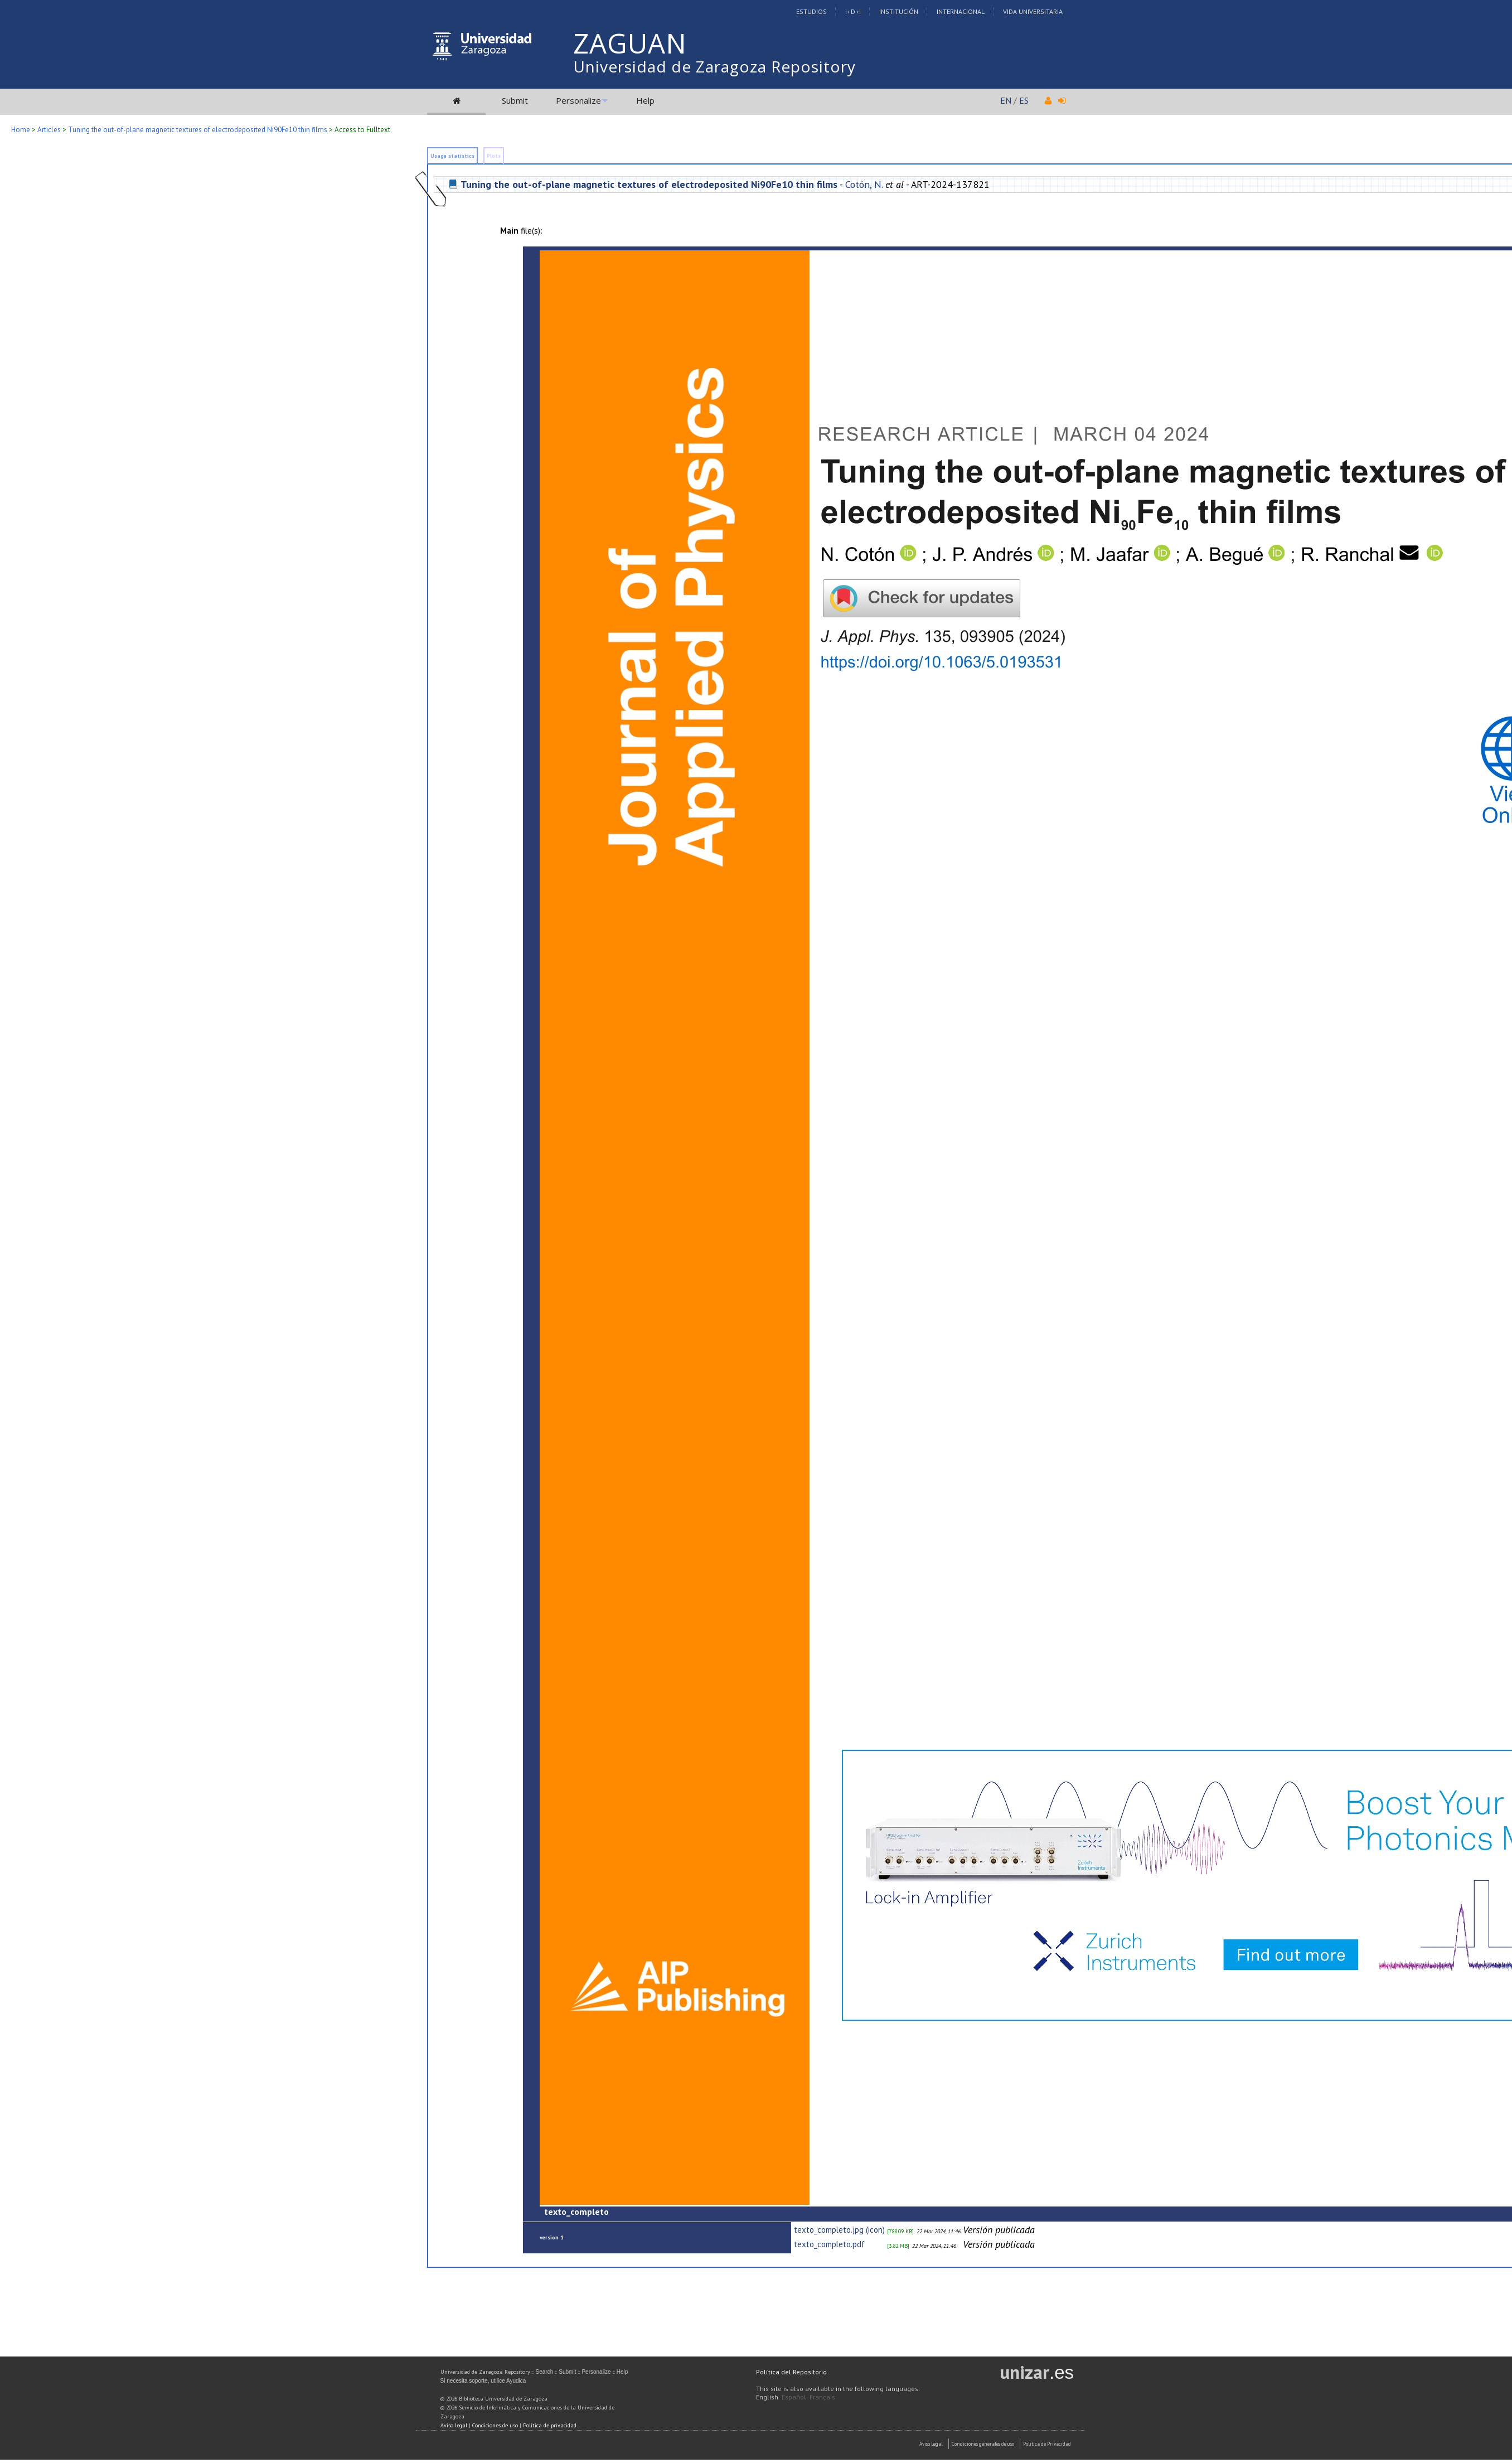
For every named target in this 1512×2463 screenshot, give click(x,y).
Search (545, 2372)
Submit (515, 100)
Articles (49, 129)
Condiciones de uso (495, 2425)
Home (20, 129)
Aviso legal (453, 2425)
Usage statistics (452, 155)
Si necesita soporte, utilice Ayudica (483, 2381)
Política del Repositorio (791, 2372)
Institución (898, 11)
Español (794, 2397)
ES (1024, 100)
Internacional (961, 11)
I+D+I (853, 11)
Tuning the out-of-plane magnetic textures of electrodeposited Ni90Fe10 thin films (197, 129)
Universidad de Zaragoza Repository (714, 66)
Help (645, 100)
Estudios (811, 11)
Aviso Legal (931, 2444)
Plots (494, 155)
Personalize (578, 100)
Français (822, 2397)
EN (1005, 100)
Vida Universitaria (1033, 11)
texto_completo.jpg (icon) (839, 2229)
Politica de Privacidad (1047, 2444)
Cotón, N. (864, 184)
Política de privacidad (549, 2425)
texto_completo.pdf (829, 2244)
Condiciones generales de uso (983, 2444)
